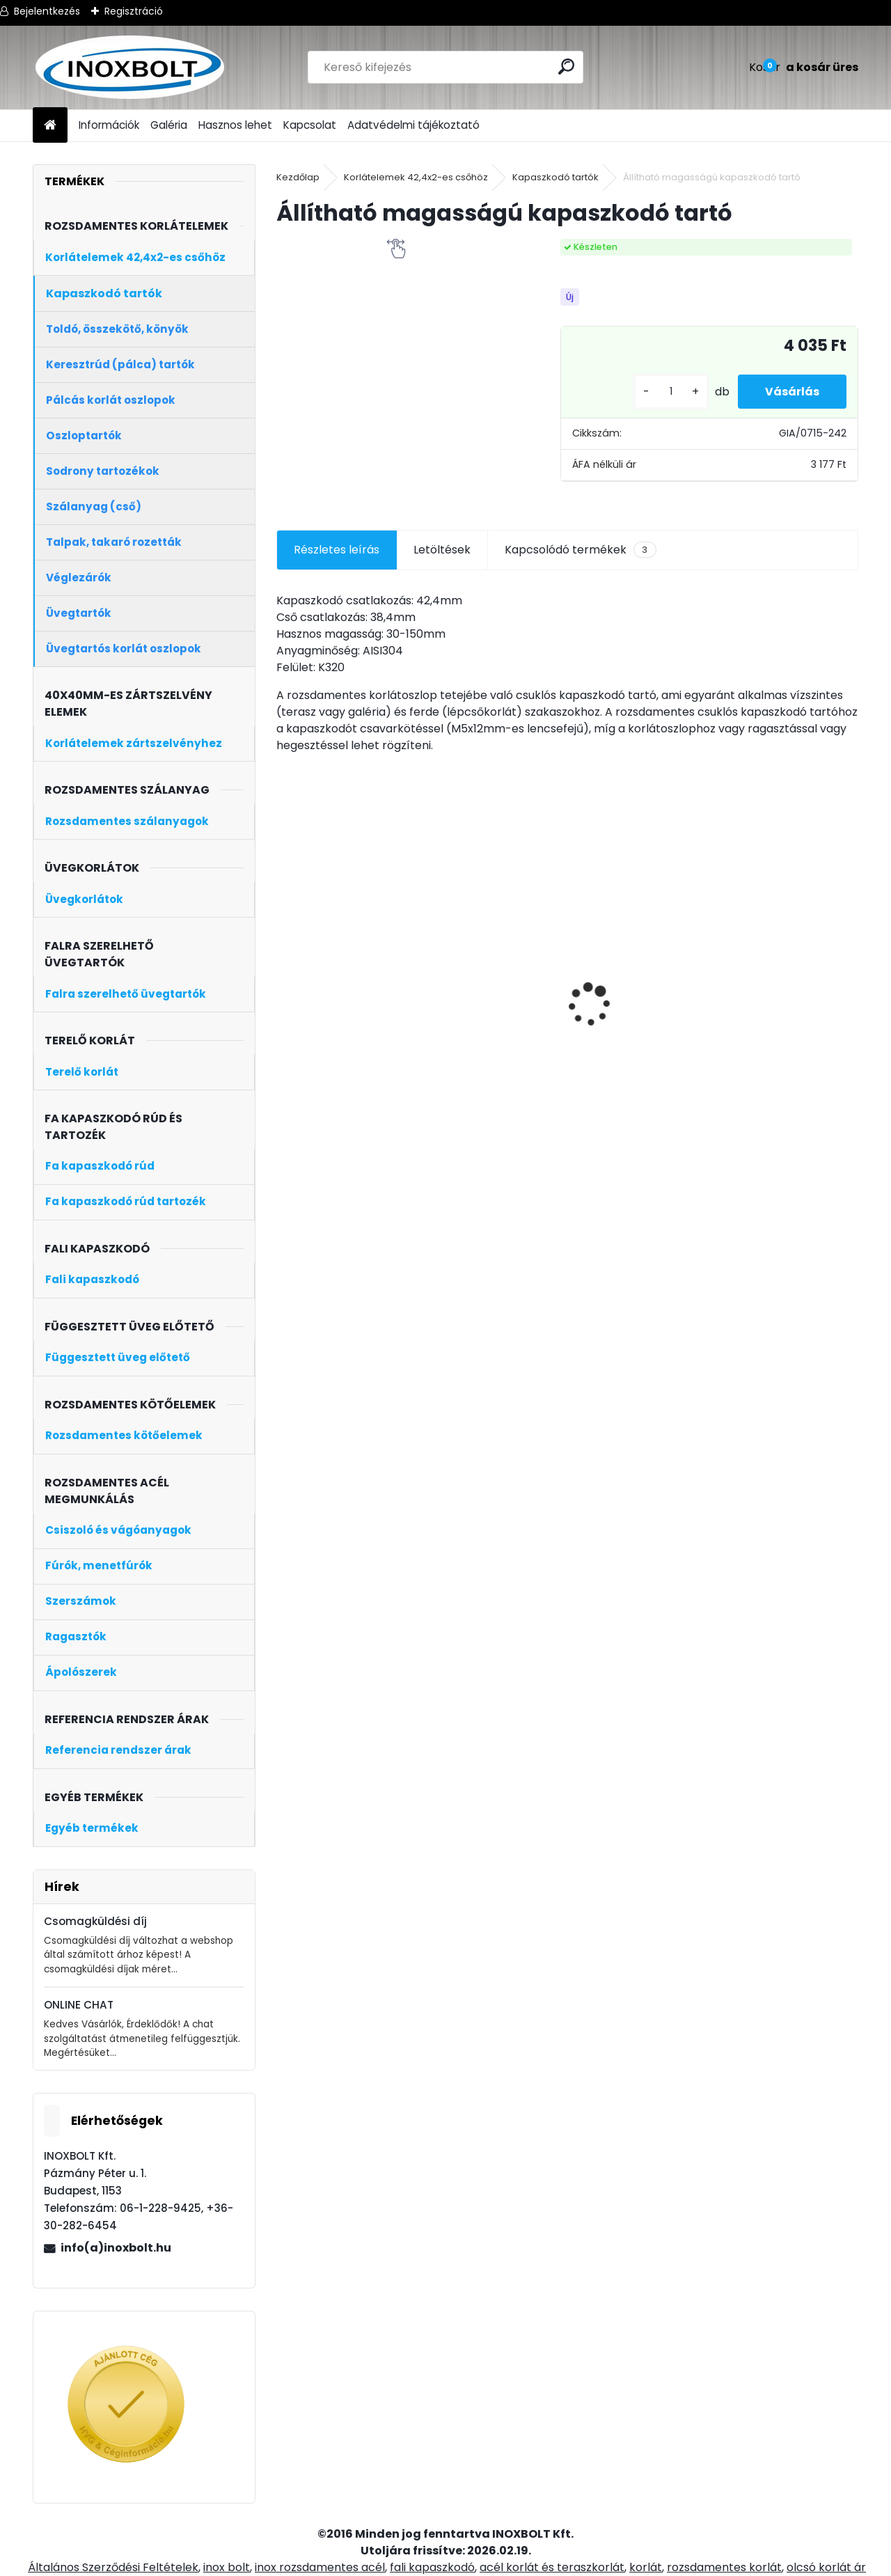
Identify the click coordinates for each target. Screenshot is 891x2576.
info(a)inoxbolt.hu (116, 2248)
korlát (645, 2567)
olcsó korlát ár (826, 2567)
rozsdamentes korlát (724, 2567)
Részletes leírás (336, 550)
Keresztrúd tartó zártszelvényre (477, 1000)
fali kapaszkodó (432, 2567)
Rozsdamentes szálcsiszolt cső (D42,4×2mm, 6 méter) (349, 1008)
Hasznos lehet (235, 125)
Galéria (168, 125)
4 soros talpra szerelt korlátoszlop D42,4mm (638, 1041)
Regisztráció (133, 11)
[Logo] (128, 67)
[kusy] (669, 391)
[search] (566, 66)
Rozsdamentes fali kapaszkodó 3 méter (777, 956)
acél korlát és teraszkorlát (552, 2567)
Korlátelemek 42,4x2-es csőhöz (416, 177)
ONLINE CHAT (78, 2004)
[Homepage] (50, 125)
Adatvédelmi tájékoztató (413, 125)
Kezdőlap (298, 177)
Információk (109, 125)
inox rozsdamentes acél (320, 2567)
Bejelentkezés (47, 11)
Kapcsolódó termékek (580, 550)
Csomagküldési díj (95, 1921)
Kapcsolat (309, 125)
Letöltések (442, 550)
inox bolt (226, 2567)
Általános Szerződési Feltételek (113, 2567)
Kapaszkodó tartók (555, 177)
